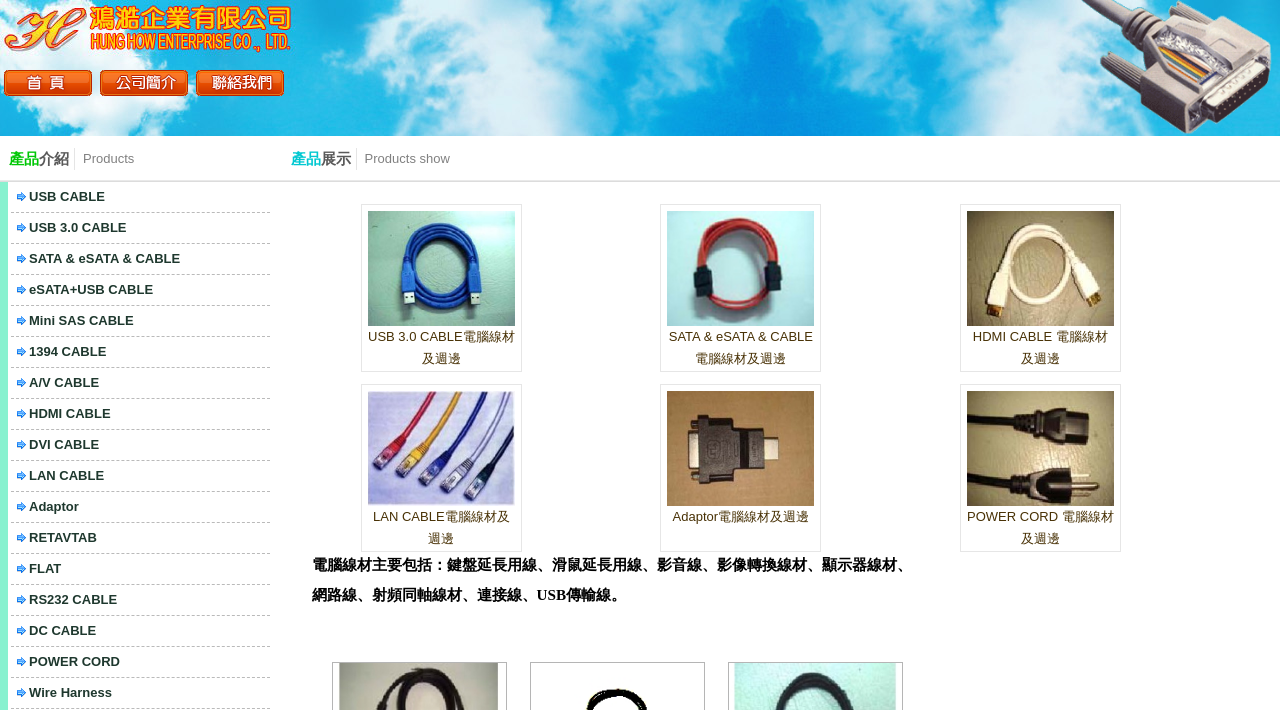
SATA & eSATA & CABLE (104, 258)
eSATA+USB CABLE (91, 289)
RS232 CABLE (73, 599)
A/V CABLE (64, 382)
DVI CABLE (64, 444)
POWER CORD (74, 661)
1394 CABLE (67, 351)
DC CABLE (62, 630)
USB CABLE (67, 196)
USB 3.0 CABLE (78, 227)
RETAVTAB (63, 537)
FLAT (45, 568)
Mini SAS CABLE (81, 320)
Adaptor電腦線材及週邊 (741, 516)
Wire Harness (70, 692)
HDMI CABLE (70, 413)
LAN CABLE (66, 475)
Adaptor (54, 506)
